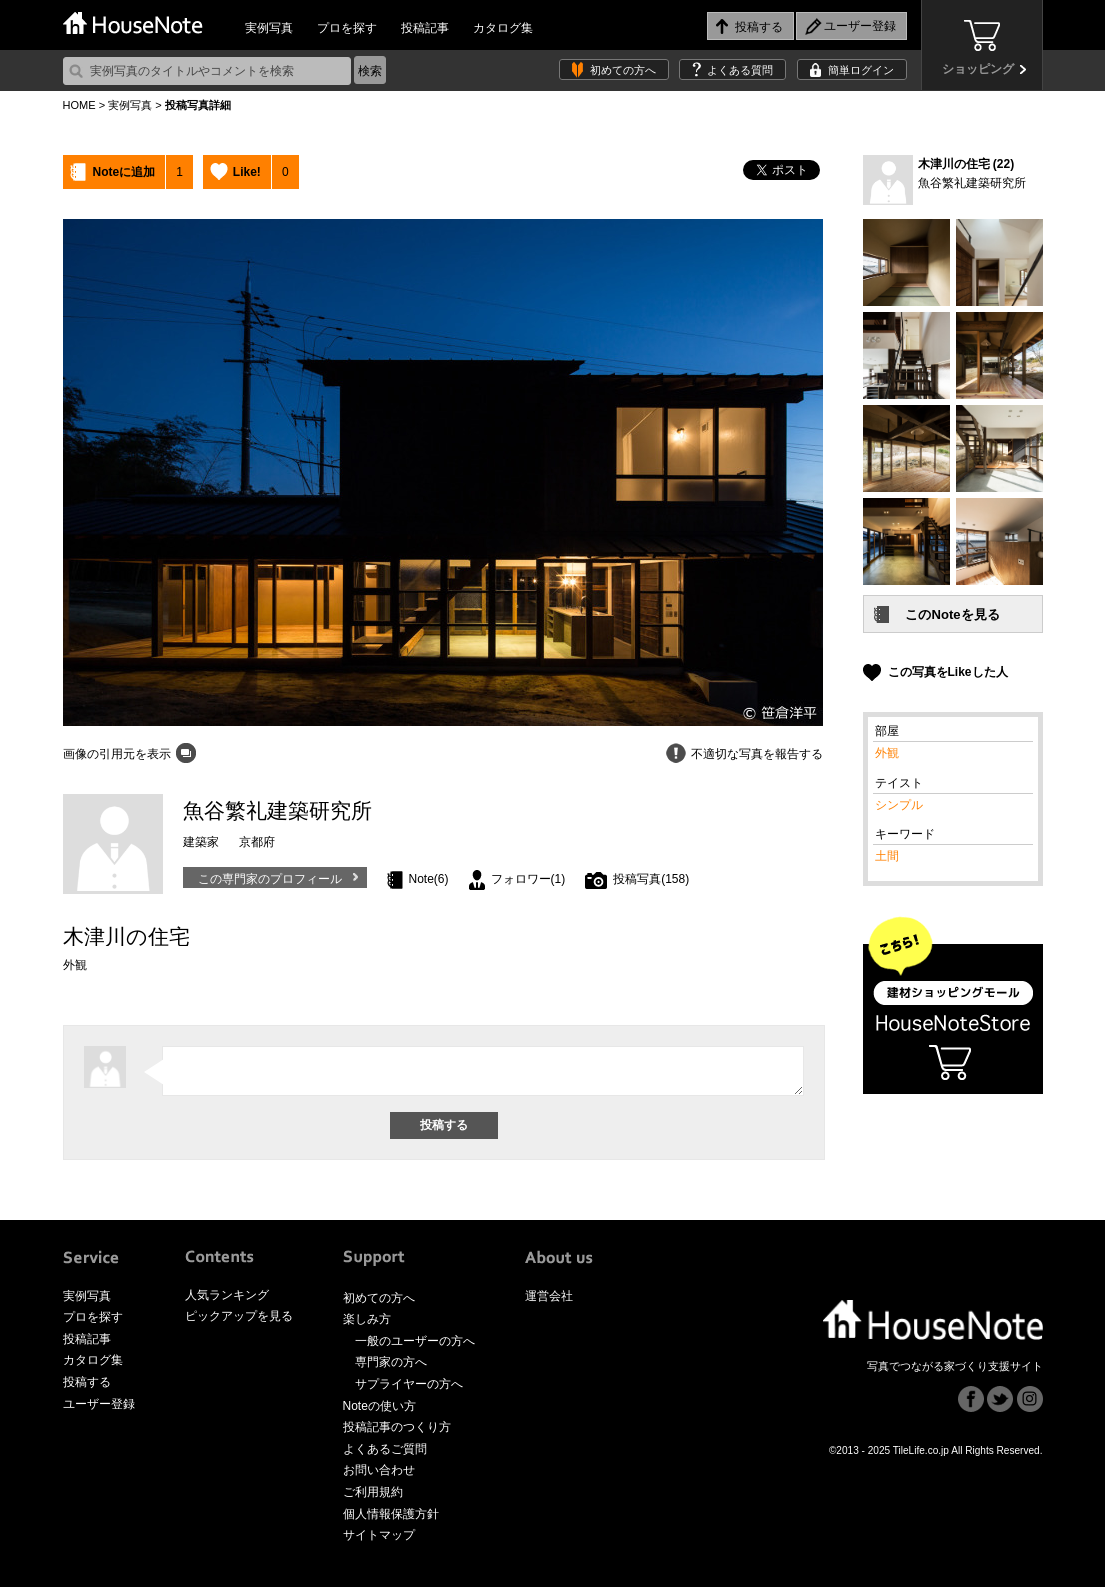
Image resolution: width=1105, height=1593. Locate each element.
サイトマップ (379, 1541)
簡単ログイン (861, 70)
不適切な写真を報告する (757, 754)
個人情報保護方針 (391, 1520)
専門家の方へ (391, 1368)
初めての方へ (623, 70)
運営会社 (549, 1302)
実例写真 (269, 28)
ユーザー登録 (99, 1410)
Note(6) (429, 879)
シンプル (899, 805)
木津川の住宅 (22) (966, 164)
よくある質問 (740, 70)
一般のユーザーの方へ (415, 1347)
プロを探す (347, 28)
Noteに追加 (124, 172)
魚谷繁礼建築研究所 (972, 183)
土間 (887, 856)
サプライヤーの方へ (409, 1390)
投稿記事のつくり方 (397, 1433)
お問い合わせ (379, 1476)
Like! (247, 172)
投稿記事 (425, 28)
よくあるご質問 (385, 1455)
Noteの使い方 (379, 1412)
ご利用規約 (373, 1498)
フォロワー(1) (528, 879)
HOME (79, 105)
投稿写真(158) (651, 879)
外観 (887, 753)
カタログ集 (503, 28)
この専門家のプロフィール (270, 879)
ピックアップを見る (239, 1322)
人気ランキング (227, 1301)
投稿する (87, 1388)
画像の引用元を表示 (117, 754)
